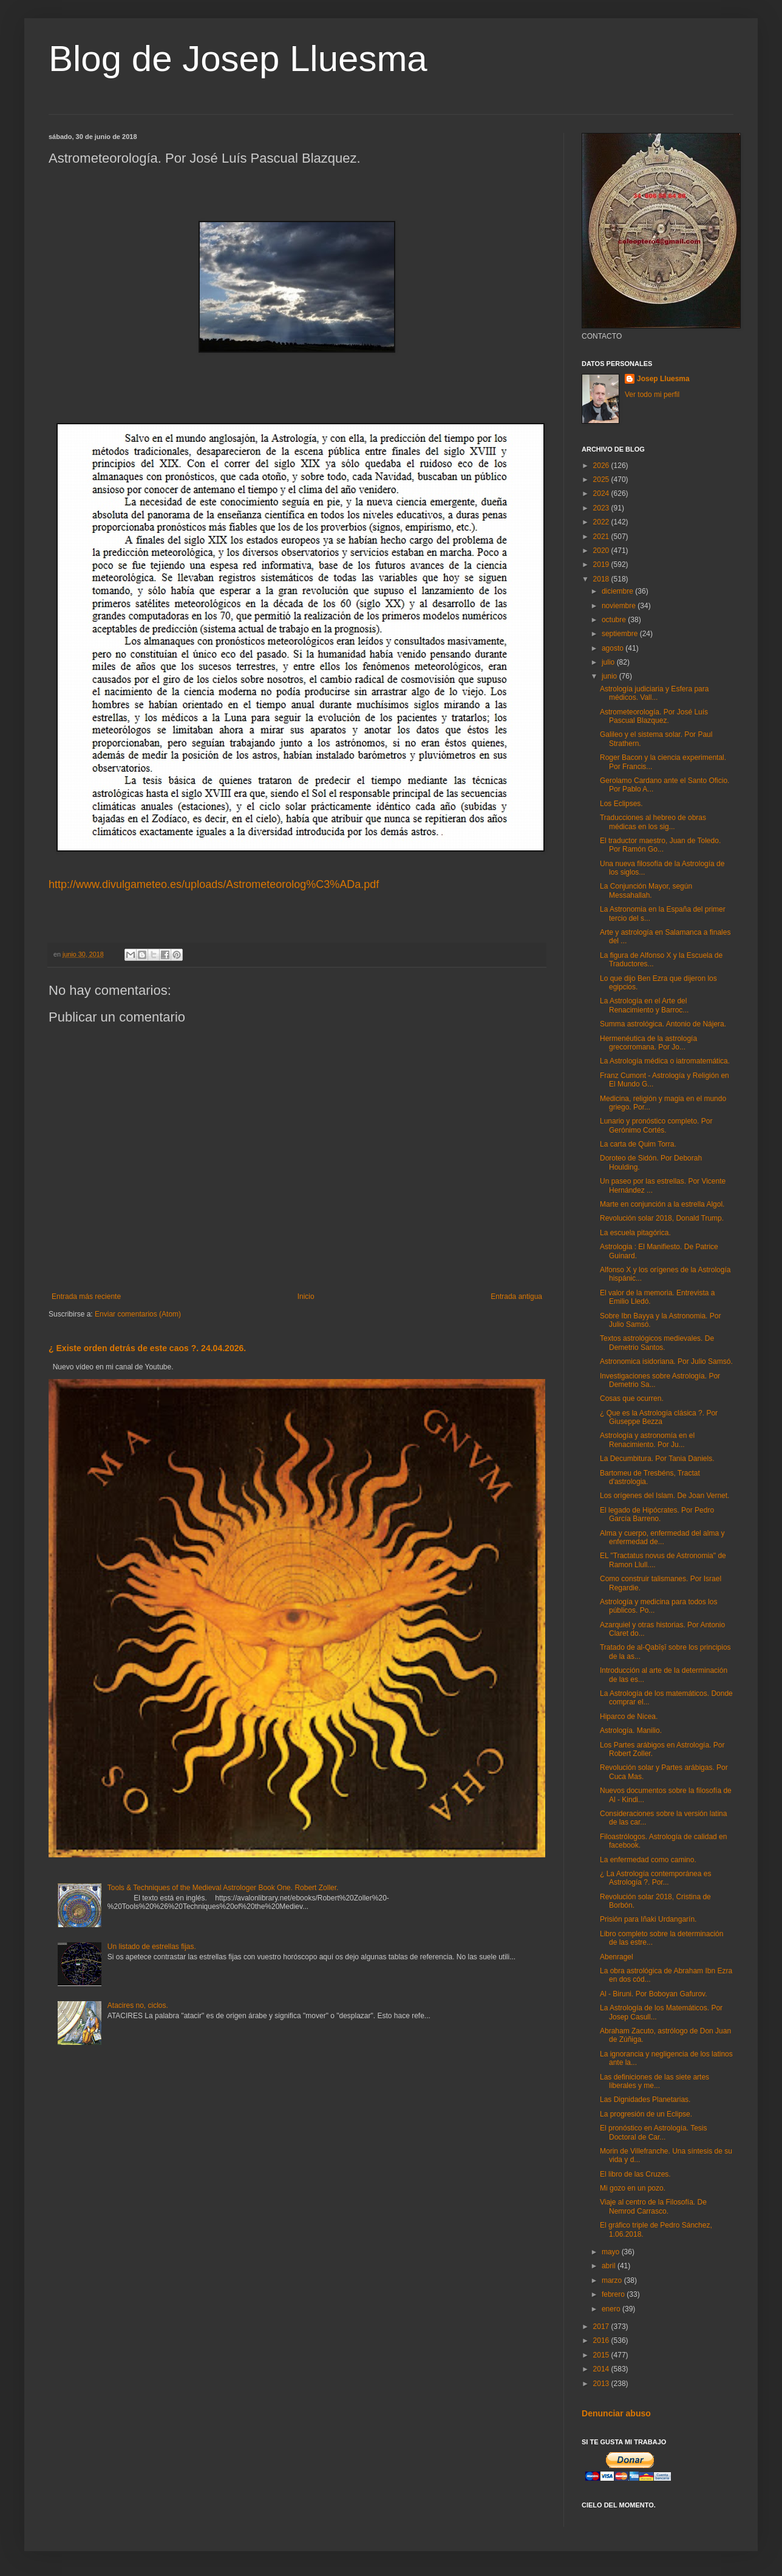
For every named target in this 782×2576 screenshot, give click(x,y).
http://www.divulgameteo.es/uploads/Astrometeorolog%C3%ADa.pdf (214, 884)
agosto (613, 648)
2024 (602, 493)
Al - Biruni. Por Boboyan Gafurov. (653, 1994)
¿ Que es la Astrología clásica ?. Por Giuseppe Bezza (659, 1417)
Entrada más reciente (86, 1296)
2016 (602, 2340)
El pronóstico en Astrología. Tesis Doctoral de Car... (653, 2132)
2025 (602, 479)
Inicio (306, 1296)
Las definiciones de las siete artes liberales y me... (654, 2081)
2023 (602, 508)
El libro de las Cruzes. (635, 2174)
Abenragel (616, 1957)
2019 (602, 564)
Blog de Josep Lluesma (238, 58)
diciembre (618, 591)
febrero (614, 2294)
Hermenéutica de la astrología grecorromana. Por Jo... (648, 1042)
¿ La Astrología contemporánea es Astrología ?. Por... (655, 1877)
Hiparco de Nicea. (629, 1716)
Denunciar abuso (616, 2413)
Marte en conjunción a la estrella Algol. (662, 1204)
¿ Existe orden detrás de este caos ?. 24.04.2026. (147, 1348)
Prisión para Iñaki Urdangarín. (648, 1919)
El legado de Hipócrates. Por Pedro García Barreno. (657, 1514)
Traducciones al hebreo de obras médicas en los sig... (653, 821)
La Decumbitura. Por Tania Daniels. (657, 1458)
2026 (602, 465)
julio (609, 662)
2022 (602, 522)
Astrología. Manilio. (631, 1730)
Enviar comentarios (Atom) (138, 1314)
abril (609, 2266)
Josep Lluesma (663, 379)
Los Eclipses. (621, 803)
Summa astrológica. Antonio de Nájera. (663, 1024)
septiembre (621, 633)
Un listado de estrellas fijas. (151, 1946)
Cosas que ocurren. (632, 1398)
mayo (612, 2252)
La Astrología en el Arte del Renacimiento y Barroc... (644, 1005)
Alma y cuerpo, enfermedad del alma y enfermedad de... (662, 1537)
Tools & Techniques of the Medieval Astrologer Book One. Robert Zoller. (223, 1887)
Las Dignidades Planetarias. (645, 2099)
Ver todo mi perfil (652, 394)
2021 (602, 536)
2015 (602, 2355)
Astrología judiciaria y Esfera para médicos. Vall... (654, 693)
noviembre (620, 606)
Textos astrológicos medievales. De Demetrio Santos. (657, 1342)
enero (612, 2309)
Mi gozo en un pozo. (632, 2188)
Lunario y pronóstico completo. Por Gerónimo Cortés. (656, 1125)
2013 (602, 2383)
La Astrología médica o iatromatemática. (665, 1061)
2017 (602, 2326)
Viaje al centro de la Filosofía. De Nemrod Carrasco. (653, 2206)
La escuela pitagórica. (635, 1233)
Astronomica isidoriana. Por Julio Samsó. (666, 1361)
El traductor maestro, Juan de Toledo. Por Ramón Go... (660, 844)
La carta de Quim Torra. (638, 1144)
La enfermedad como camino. (648, 1860)
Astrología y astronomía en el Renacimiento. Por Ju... (647, 1439)
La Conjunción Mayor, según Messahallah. (646, 890)
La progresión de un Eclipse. (646, 2114)
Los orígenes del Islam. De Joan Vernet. (664, 1495)
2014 (602, 2369)
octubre (615, 619)
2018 (602, 579)
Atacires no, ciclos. (137, 2005)
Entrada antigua (516, 1296)
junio (610, 676)
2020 (602, 550)
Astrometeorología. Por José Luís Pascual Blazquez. (654, 716)
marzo (613, 2280)
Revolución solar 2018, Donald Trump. (662, 1218)
